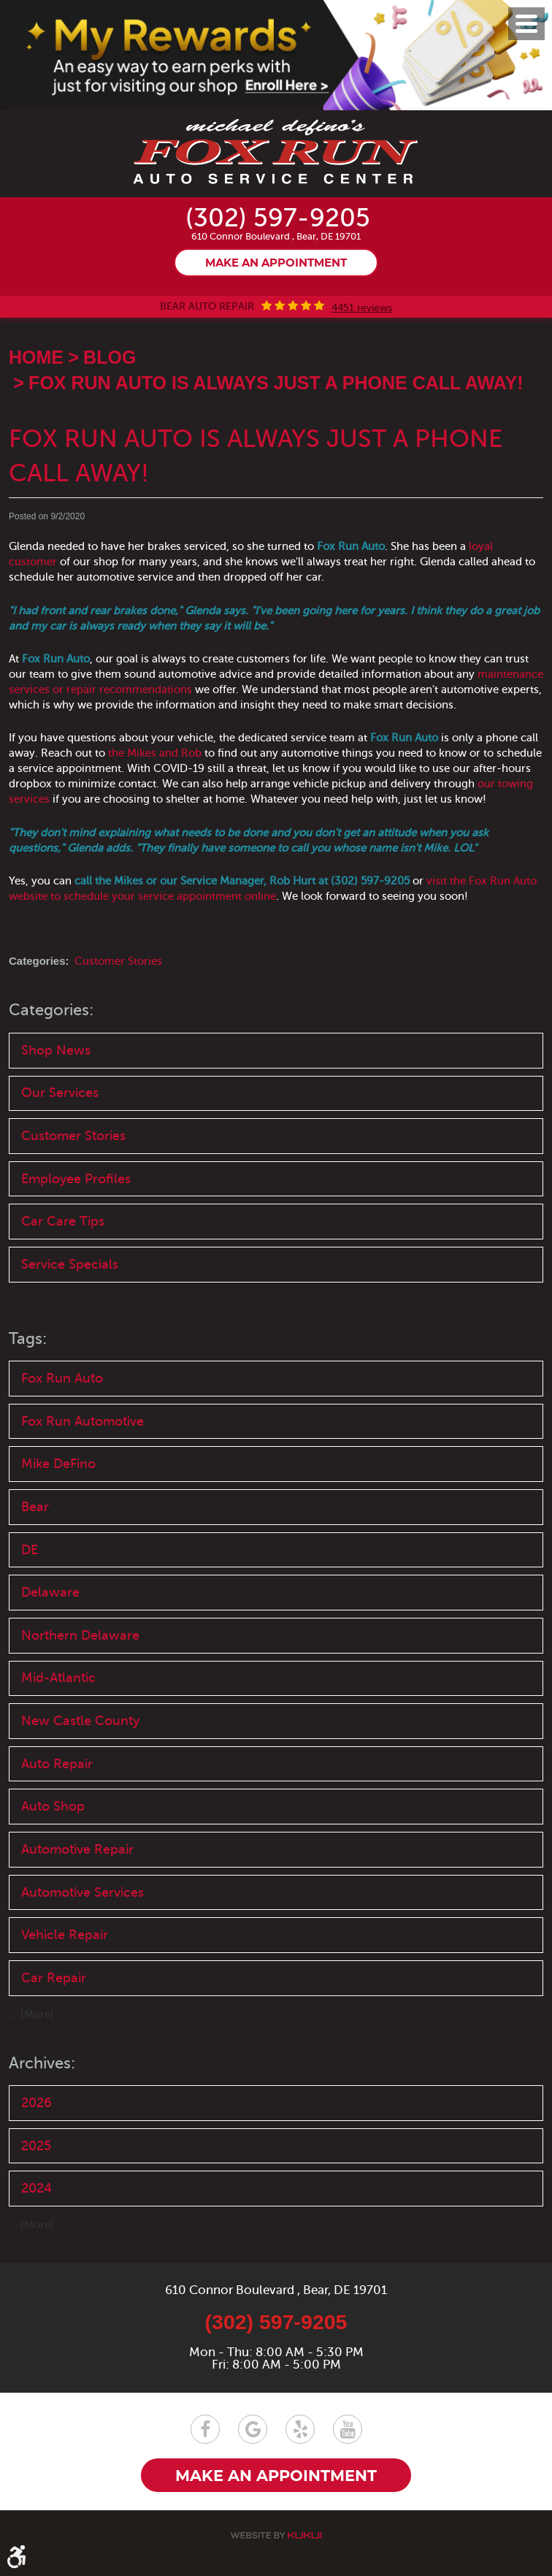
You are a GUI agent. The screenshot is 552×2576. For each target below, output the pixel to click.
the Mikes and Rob (155, 754)
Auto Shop (53, 1813)
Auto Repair (57, 1770)
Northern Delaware (80, 1640)
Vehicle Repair (64, 1942)
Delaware (50, 1597)
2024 (36, 2198)
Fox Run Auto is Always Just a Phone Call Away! (275, 383)
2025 (36, 2154)
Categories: (54, 1010)
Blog (109, 358)
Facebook (205, 2429)
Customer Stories (118, 962)
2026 (36, 2111)
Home (36, 358)
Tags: (29, 1340)
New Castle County (80, 1726)
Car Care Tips (62, 1223)
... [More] (31, 2023)
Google (252, 2429)
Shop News (56, 1050)
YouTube (347, 2429)
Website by (276, 2535)
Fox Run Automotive (82, 1424)
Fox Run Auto (62, 1381)
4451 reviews (361, 308)
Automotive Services (82, 1899)
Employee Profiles (76, 1180)
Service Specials (69, 1266)
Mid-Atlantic (58, 1683)
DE (29, 1554)
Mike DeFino (58, 1467)
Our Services (60, 1093)
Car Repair (53, 1986)
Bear (35, 1510)
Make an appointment (276, 264)
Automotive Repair (77, 1856)
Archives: (44, 2072)
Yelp (300, 2429)
